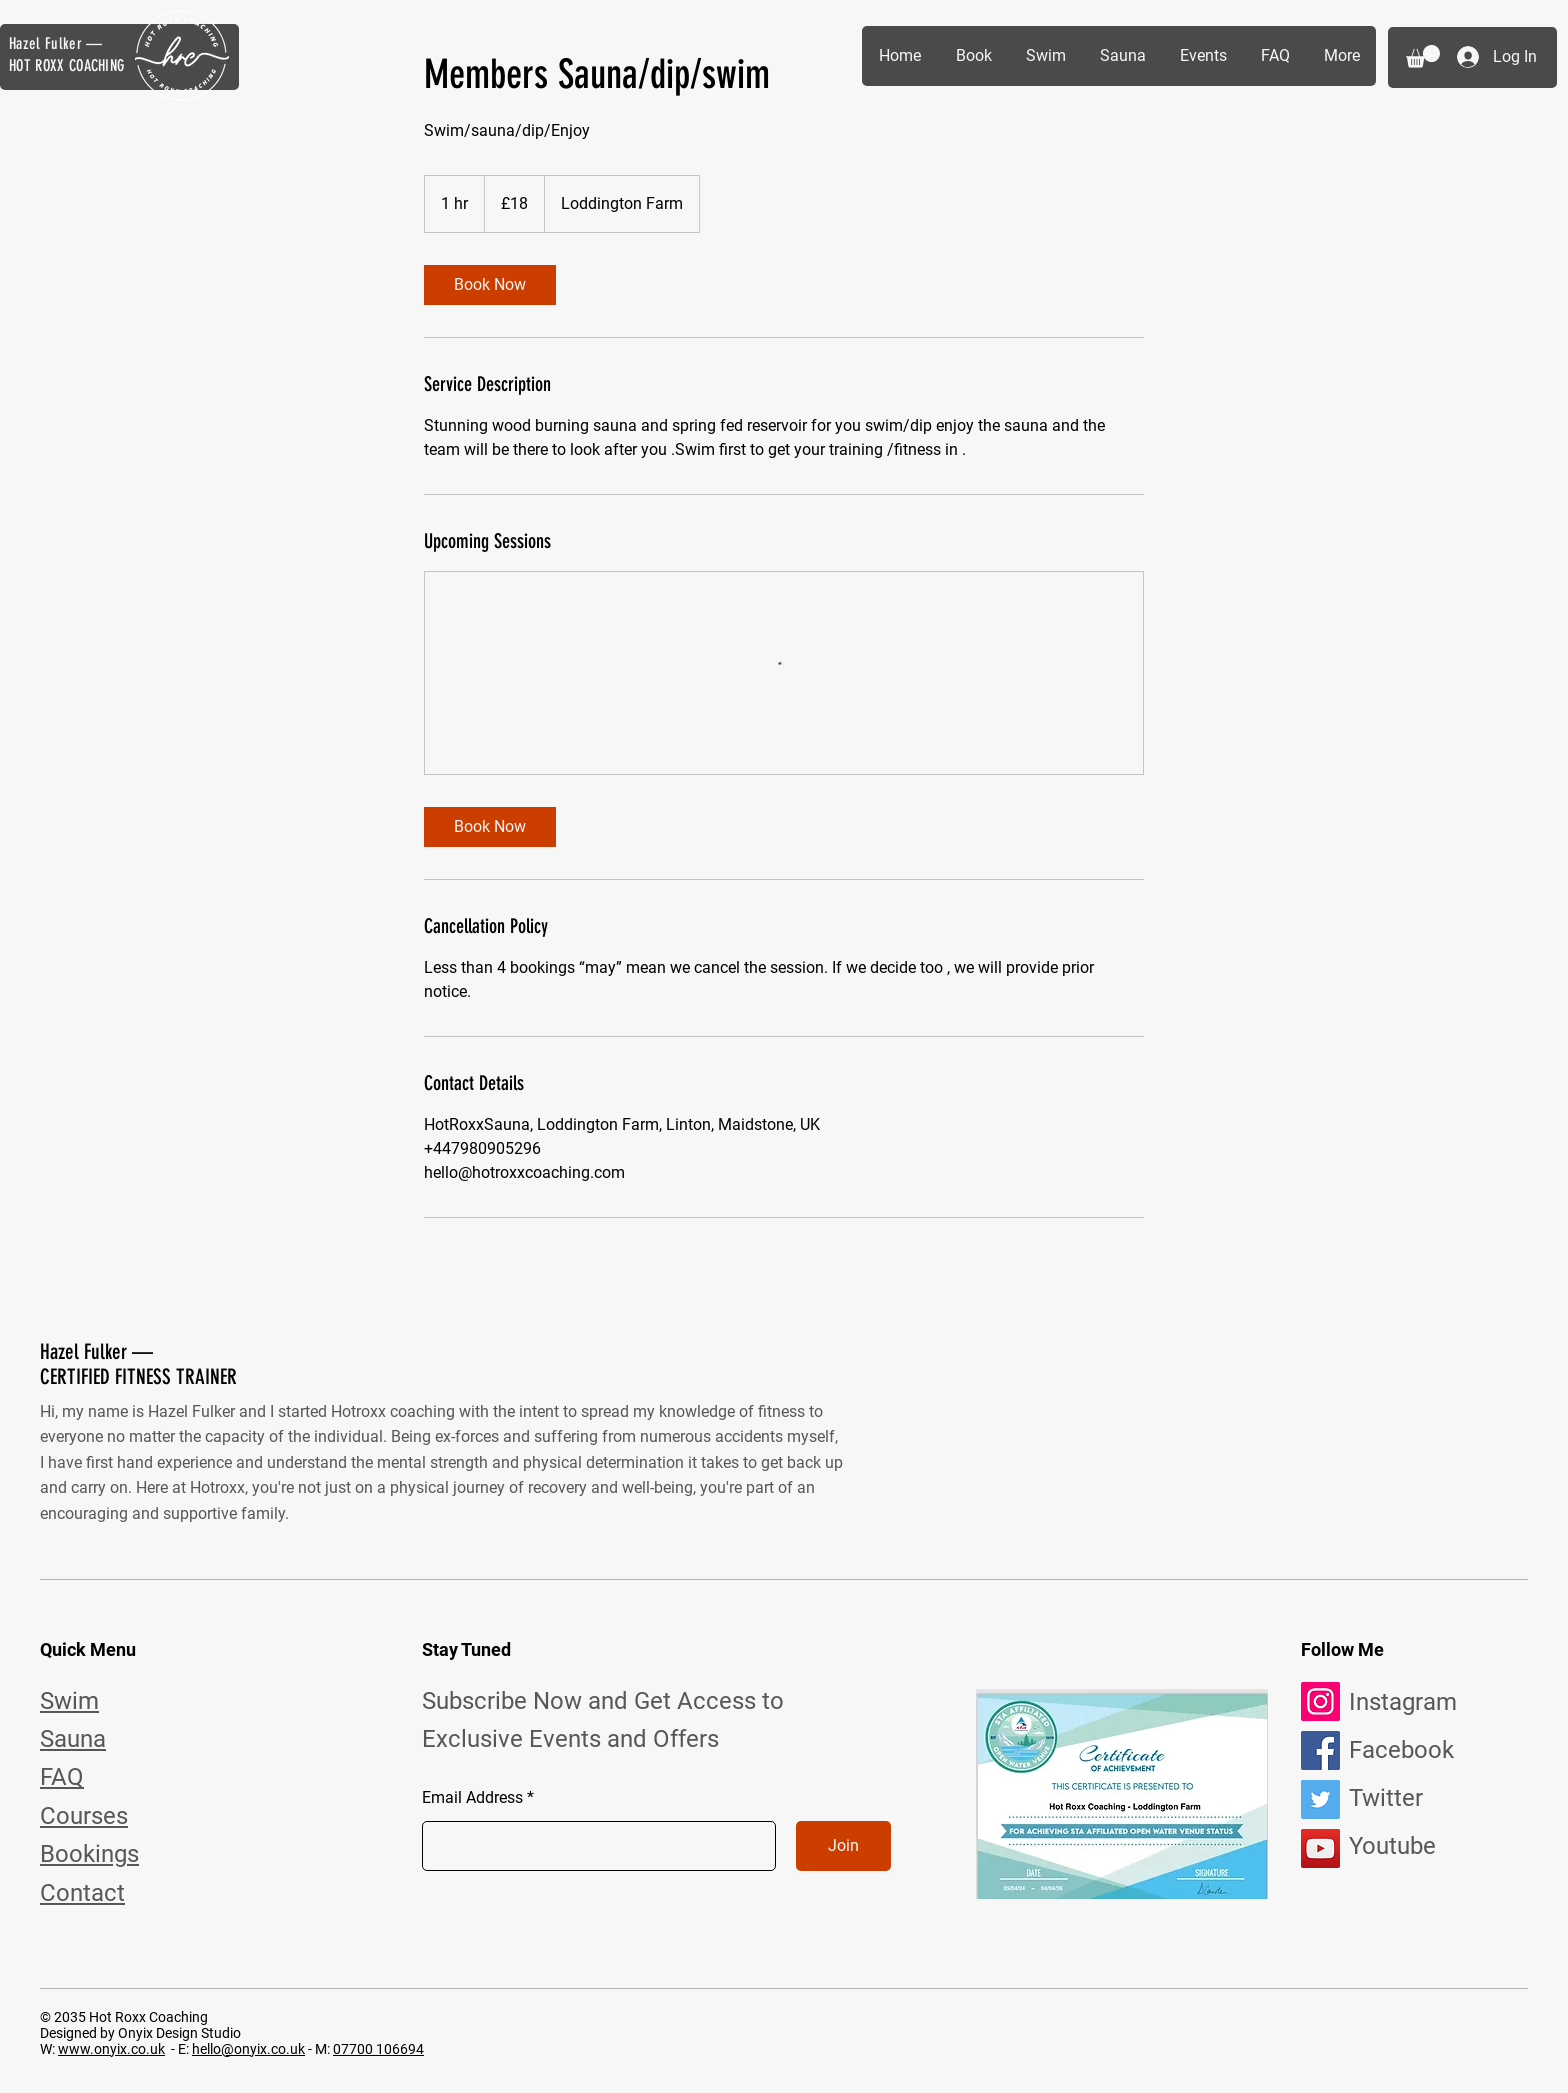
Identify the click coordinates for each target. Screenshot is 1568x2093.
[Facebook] (1320, 1750)
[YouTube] (1320, 1848)
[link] (490, 285)
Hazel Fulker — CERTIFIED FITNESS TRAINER (138, 1364)
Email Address (472, 1798)
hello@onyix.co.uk (248, 2049)
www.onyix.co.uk (111, 2049)
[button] (1423, 56)
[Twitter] (1320, 1799)
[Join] (843, 1846)
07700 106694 (378, 2049)
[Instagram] (1320, 1701)
